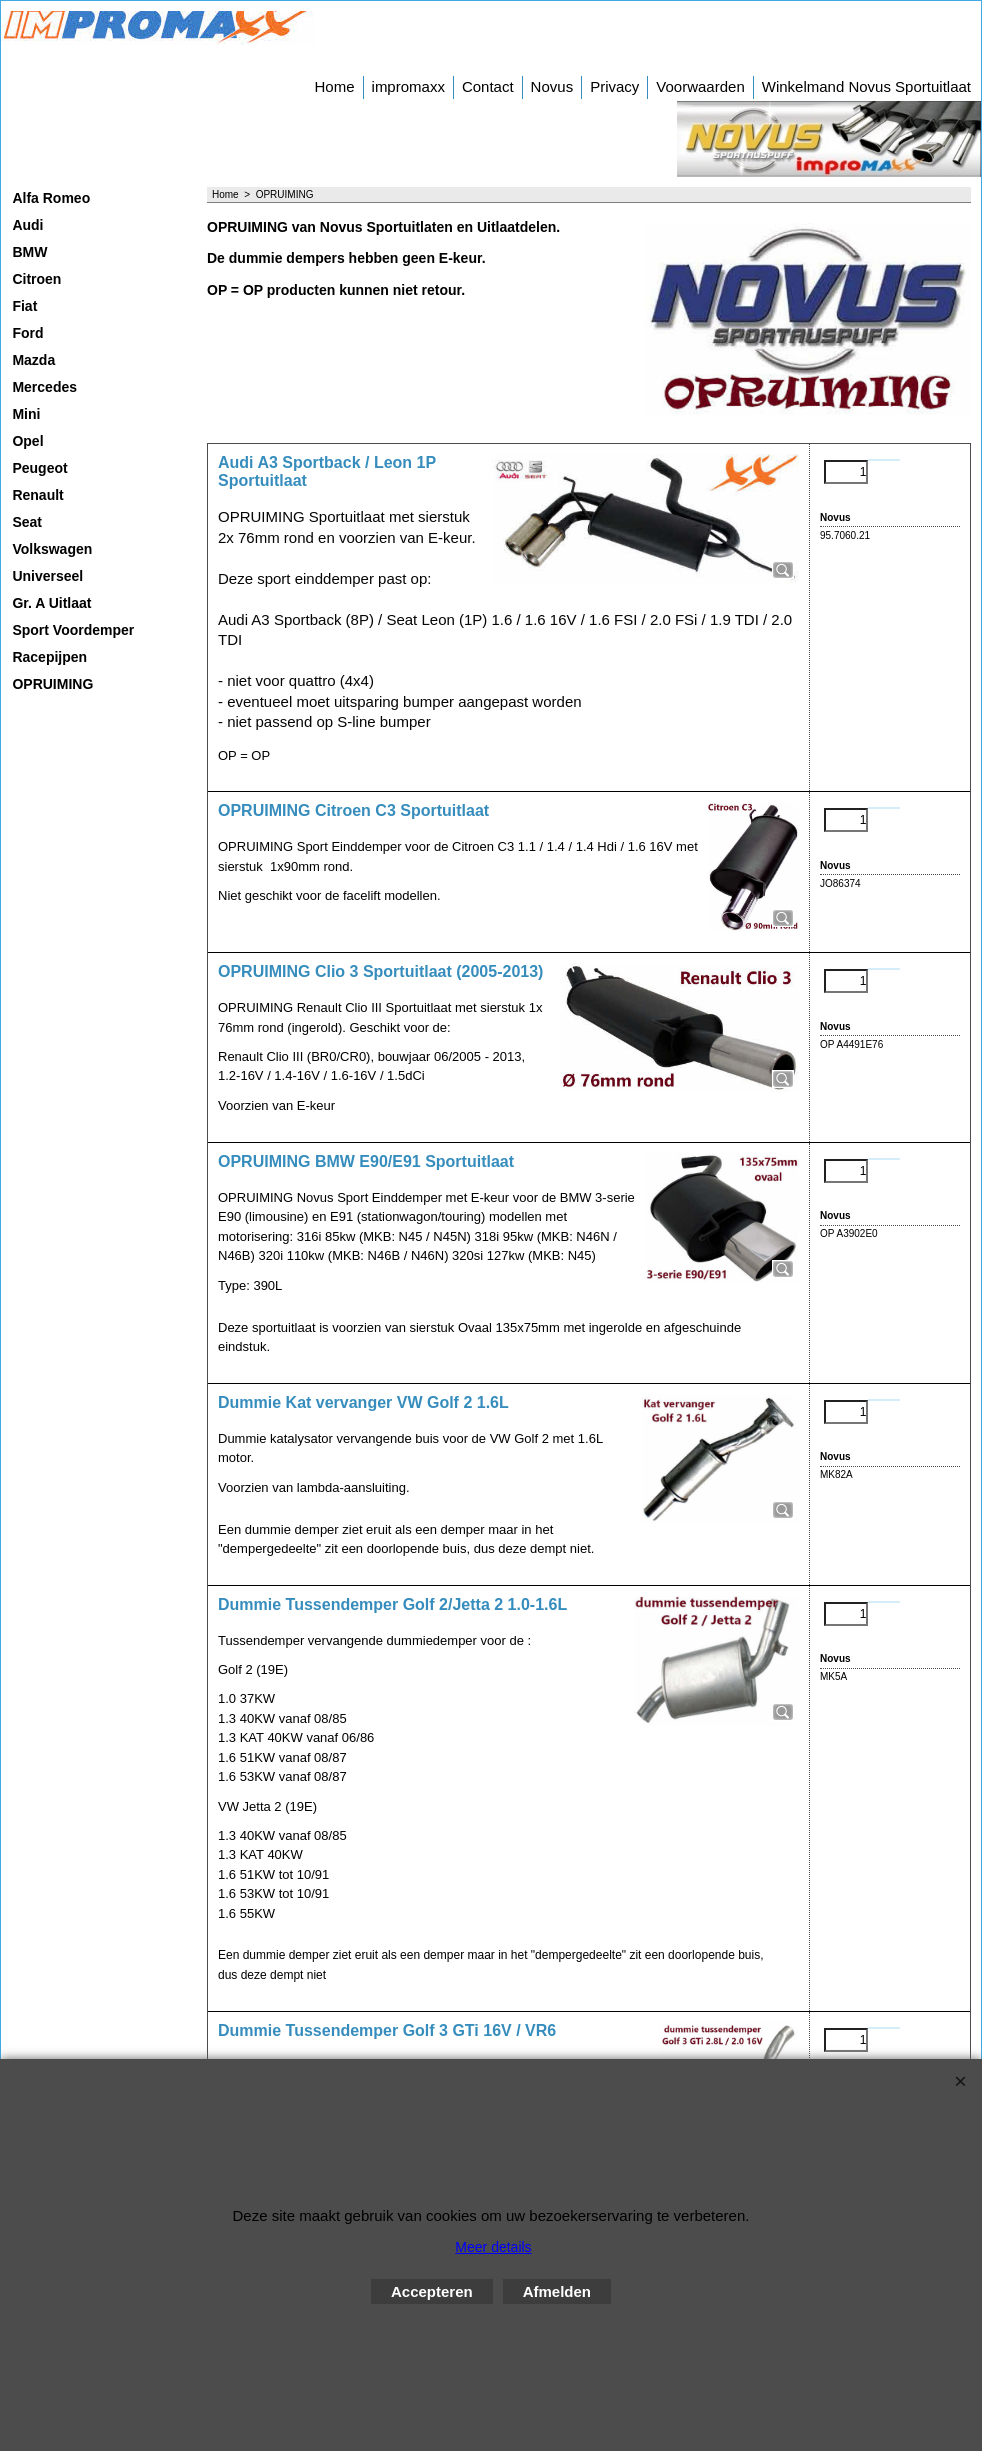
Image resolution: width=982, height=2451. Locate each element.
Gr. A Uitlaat (51, 603)
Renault (37, 495)
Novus (552, 86)
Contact (488, 86)
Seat (27, 522)
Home (335, 86)
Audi (27, 225)
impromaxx (408, 86)
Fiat (24, 306)
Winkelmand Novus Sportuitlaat (866, 86)
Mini (26, 414)
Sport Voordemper (73, 630)
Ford (27, 333)
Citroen (36, 279)
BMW (29, 252)
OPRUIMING (52, 684)
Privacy (614, 86)
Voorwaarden (700, 86)
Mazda (33, 360)
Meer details (493, 2247)
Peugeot (39, 468)
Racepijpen (49, 657)
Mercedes (44, 387)
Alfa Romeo (51, 198)
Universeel (47, 576)
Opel (27, 441)
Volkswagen (52, 549)
